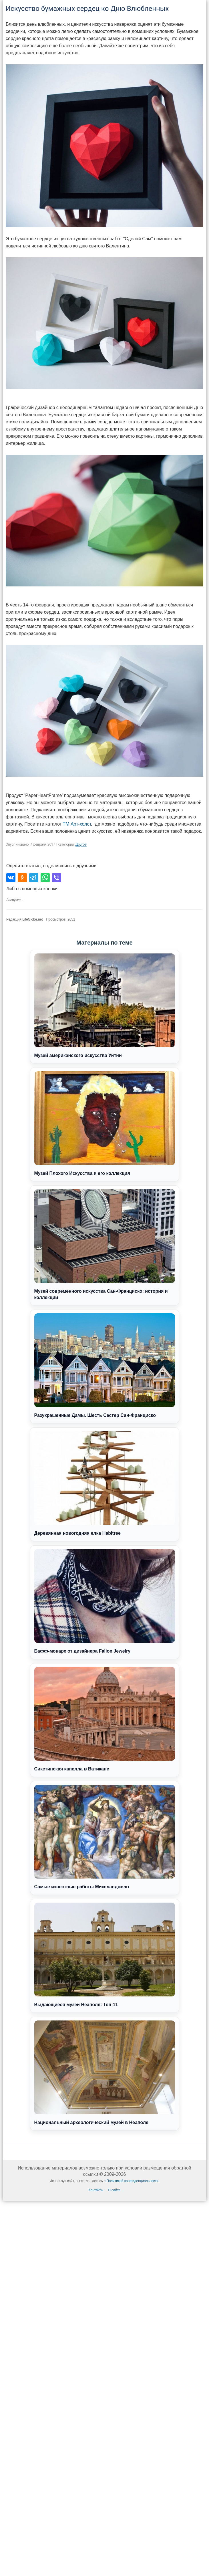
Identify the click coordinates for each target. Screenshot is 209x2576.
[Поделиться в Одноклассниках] (22, 877)
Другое (81, 844)
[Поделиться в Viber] (56, 877)
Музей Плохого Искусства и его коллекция (104, 1123)
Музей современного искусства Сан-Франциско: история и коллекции (104, 1244)
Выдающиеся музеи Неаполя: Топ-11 (104, 1955)
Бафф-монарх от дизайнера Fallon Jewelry (104, 1601)
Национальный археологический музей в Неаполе (104, 2072)
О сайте (114, 2190)
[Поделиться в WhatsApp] (45, 877)
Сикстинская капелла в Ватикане (104, 1719)
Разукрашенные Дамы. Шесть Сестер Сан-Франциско (104, 1365)
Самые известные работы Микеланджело (104, 1837)
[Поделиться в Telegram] (33, 877)
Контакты (96, 2190)
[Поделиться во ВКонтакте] (10, 877)
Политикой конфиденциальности (132, 2181)
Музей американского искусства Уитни (104, 1005)
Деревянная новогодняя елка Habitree (104, 1483)
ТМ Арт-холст (77, 824)
